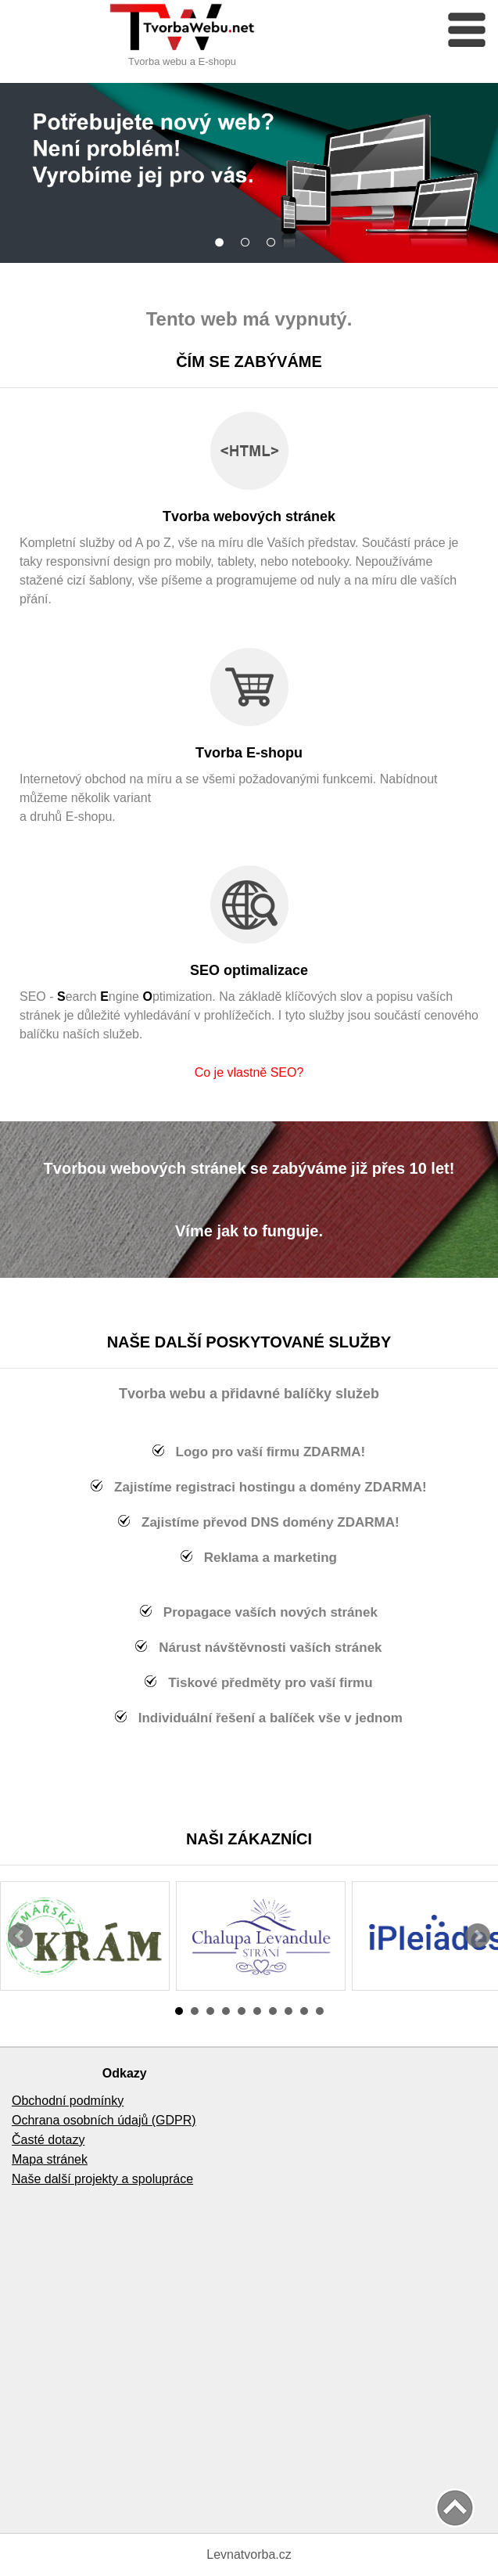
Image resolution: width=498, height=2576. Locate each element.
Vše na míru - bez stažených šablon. (223, 240)
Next (477, 1935)
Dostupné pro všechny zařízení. (275, 240)
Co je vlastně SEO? (249, 1072)
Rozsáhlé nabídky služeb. (249, 240)
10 (320, 2011)
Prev (20, 1935)
